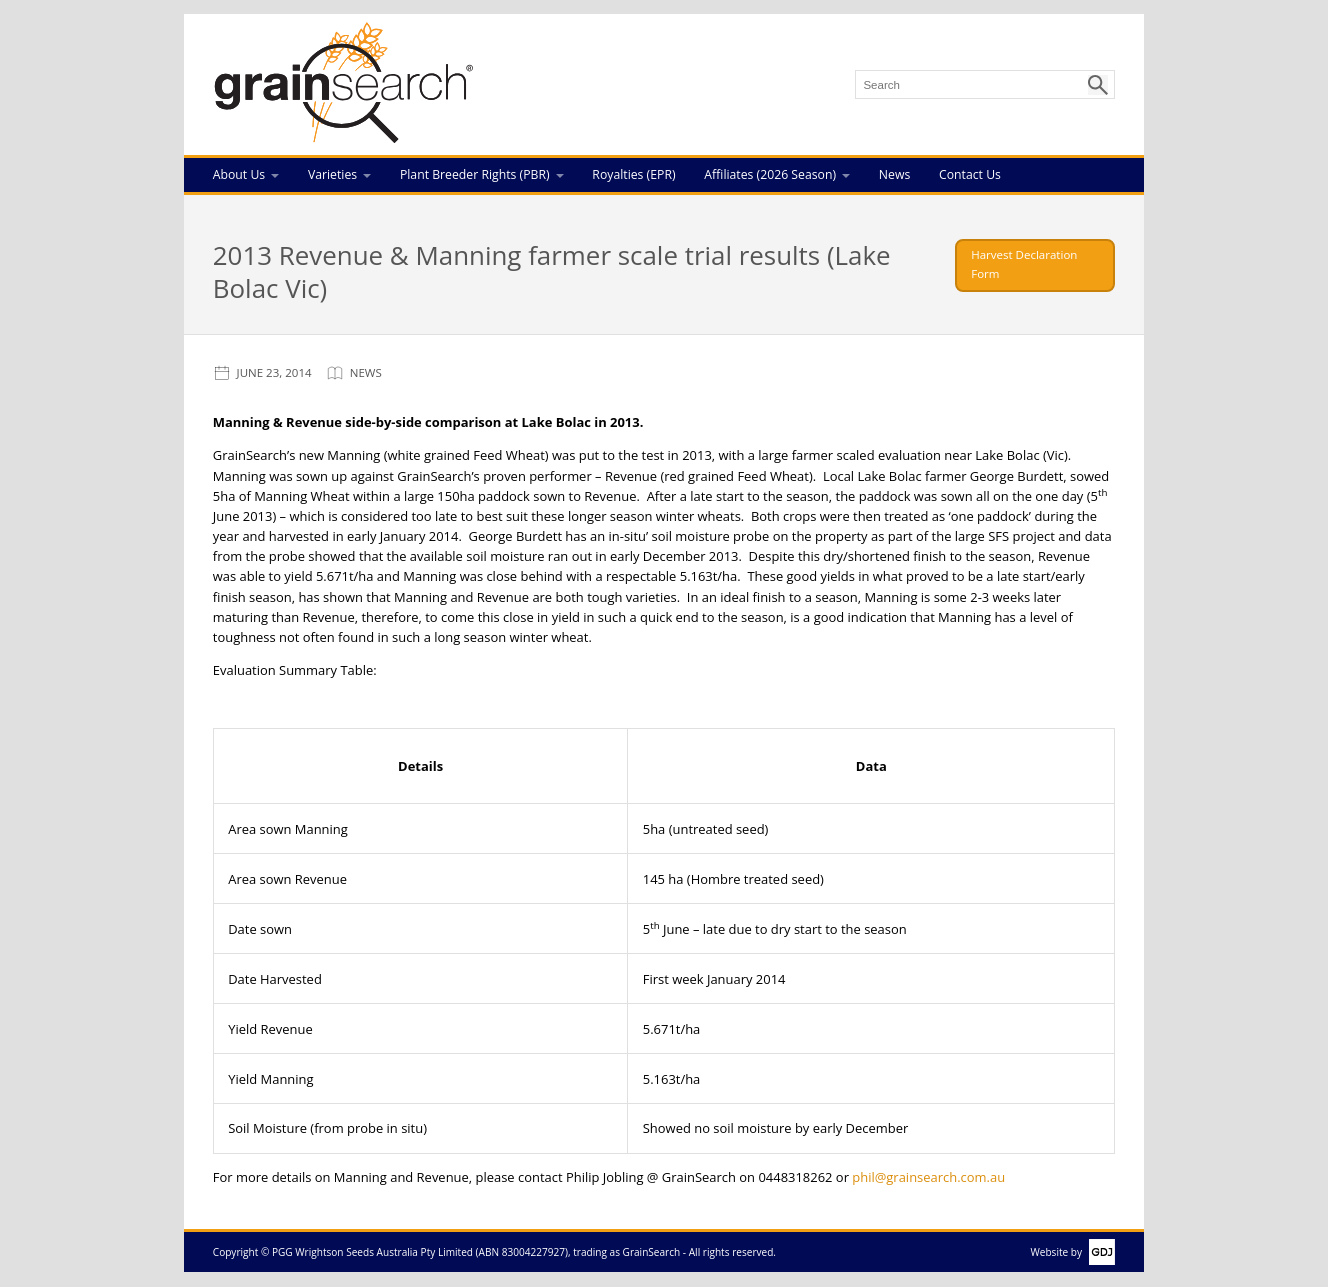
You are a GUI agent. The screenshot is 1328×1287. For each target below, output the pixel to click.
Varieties (332, 174)
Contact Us (970, 174)
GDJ (1098, 1252)
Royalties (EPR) (633, 174)
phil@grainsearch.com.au (928, 1177)
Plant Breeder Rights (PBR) (475, 174)
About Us (239, 174)
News (894, 174)
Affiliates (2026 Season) (770, 174)
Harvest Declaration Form (1024, 264)
